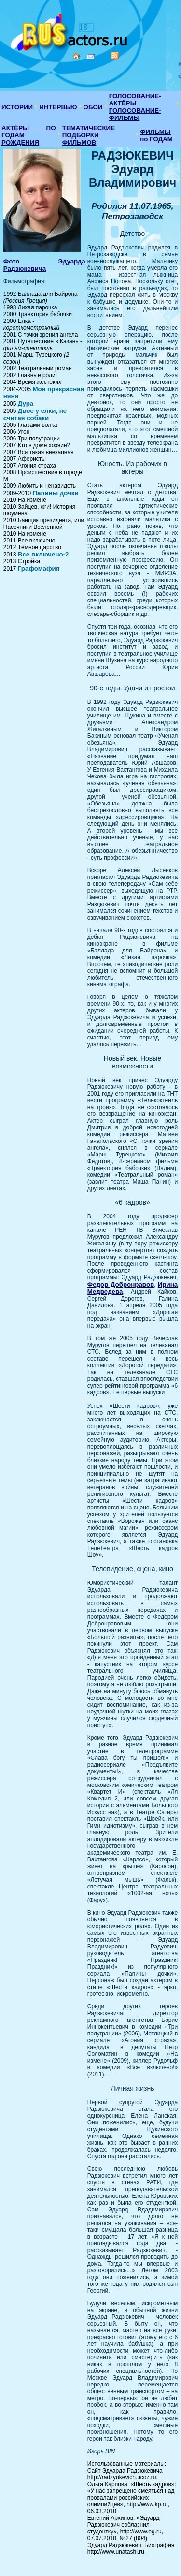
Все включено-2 (43, 554)
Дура (25, 403)
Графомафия (39, 568)
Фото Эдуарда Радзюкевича (44, 265)
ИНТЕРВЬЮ (58, 107)
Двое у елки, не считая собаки (35, 414)
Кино (70, 30)
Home (76, 56)
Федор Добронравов (120, 1284)
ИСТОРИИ (17, 107)
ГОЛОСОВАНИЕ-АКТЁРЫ (135, 99)
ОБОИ (93, 107)
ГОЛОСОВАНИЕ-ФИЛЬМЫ (135, 114)
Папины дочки (55, 493)
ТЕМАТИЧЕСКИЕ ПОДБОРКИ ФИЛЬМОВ (88, 135)
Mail (91, 56)
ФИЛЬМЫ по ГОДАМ (156, 135)
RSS (115, 55)
